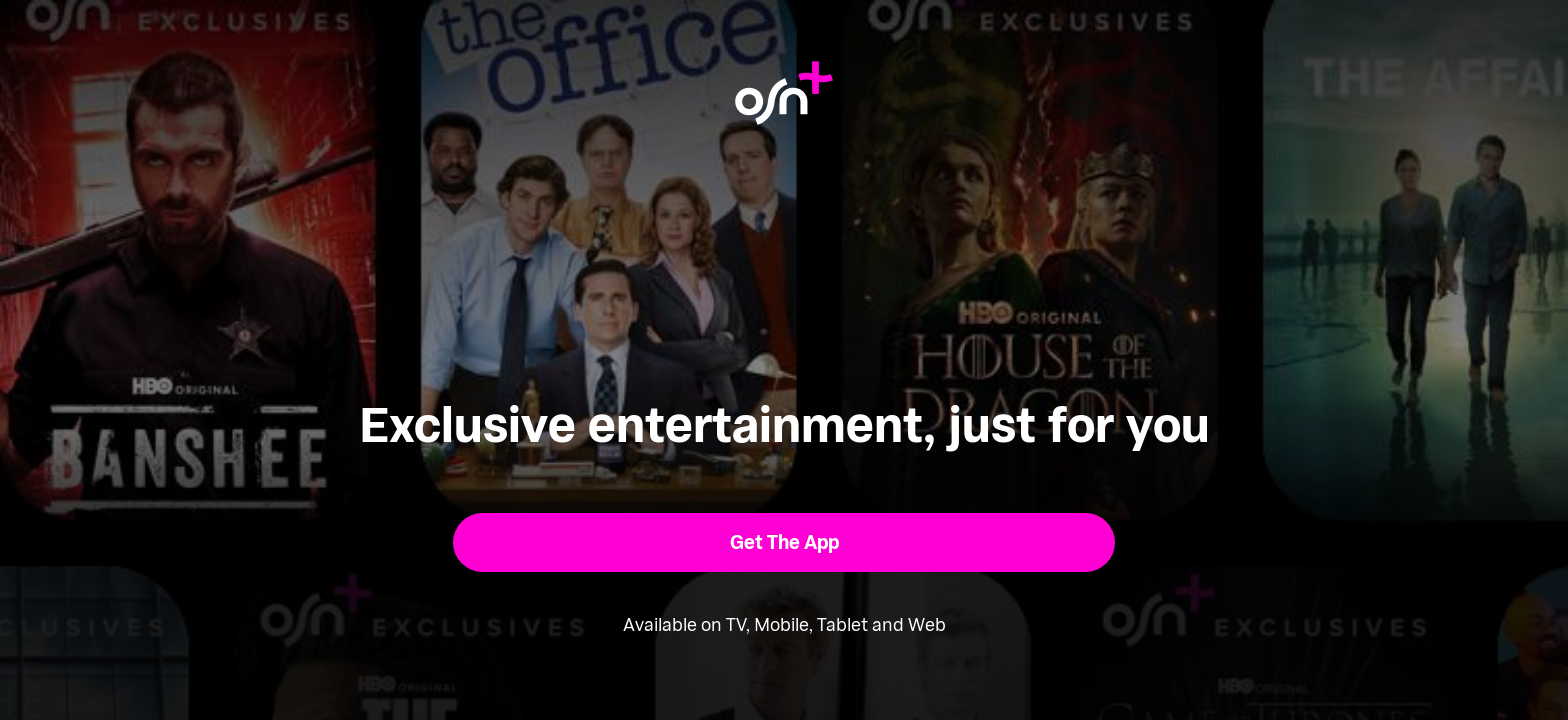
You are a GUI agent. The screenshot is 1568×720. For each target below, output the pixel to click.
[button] (784, 542)
